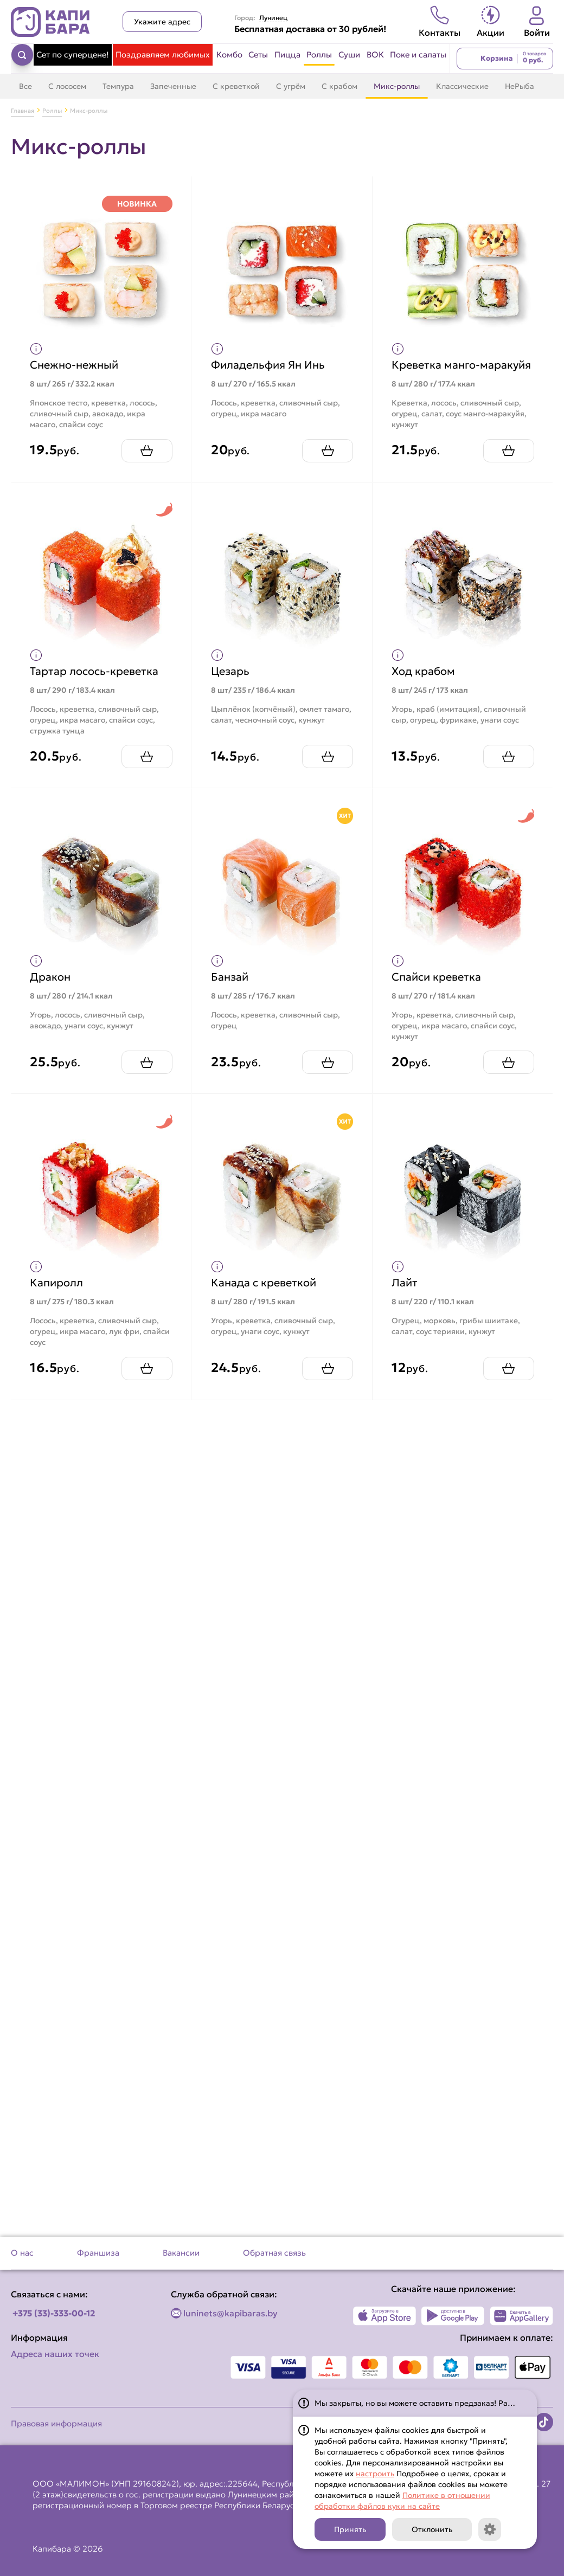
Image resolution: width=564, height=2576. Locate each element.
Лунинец (273, 18)
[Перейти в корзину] (505, 58)
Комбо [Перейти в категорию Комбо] (229, 54)
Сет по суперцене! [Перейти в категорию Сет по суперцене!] (72, 54)
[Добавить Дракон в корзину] (143, 1070)
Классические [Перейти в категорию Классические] (462, 86)
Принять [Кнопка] (350, 2529)
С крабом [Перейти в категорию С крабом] (339, 86)
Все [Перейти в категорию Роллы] (25, 86)
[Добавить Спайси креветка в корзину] (505, 1070)
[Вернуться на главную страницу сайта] (50, 22)
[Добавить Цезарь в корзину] (324, 764)
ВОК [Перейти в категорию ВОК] (375, 54)
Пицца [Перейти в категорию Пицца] (287, 54)
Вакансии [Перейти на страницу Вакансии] (181, 2252)
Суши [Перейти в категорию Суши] (349, 54)
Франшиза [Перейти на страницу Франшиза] (98, 2252)
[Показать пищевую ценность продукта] (39, 346)
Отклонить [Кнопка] (432, 2529)
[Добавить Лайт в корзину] (505, 1376)
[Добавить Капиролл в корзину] (143, 1376)
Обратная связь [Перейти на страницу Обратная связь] (274, 2252)
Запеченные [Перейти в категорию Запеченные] (173, 86)
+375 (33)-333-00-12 (53, 2313)
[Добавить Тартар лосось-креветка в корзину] (143, 764)
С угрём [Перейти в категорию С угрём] (290, 86)
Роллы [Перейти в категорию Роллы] (319, 54)
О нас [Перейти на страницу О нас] (22, 2252)
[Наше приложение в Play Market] (453, 2316)
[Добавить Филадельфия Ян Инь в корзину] (324, 458)
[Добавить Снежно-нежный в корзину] (143, 458)
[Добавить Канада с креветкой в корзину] (324, 1376)
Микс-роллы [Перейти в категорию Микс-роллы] (397, 86)
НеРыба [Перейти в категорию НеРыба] (519, 86)
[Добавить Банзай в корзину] (324, 1070)
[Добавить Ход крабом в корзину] (505, 764)
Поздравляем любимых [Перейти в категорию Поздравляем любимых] (163, 54)
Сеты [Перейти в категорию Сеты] (258, 54)
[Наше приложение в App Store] (384, 2316)
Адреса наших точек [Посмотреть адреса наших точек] (55, 2353)
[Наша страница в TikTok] (544, 2422)
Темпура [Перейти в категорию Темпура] (118, 86)
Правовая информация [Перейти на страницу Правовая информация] (56, 2423)
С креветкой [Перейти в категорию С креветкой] (236, 86)
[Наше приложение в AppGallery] (521, 2316)
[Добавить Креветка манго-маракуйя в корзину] (505, 458)
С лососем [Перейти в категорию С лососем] (67, 86)
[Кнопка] (489, 2529)
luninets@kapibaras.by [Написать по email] (230, 2313)
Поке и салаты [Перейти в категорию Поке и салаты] (418, 54)
